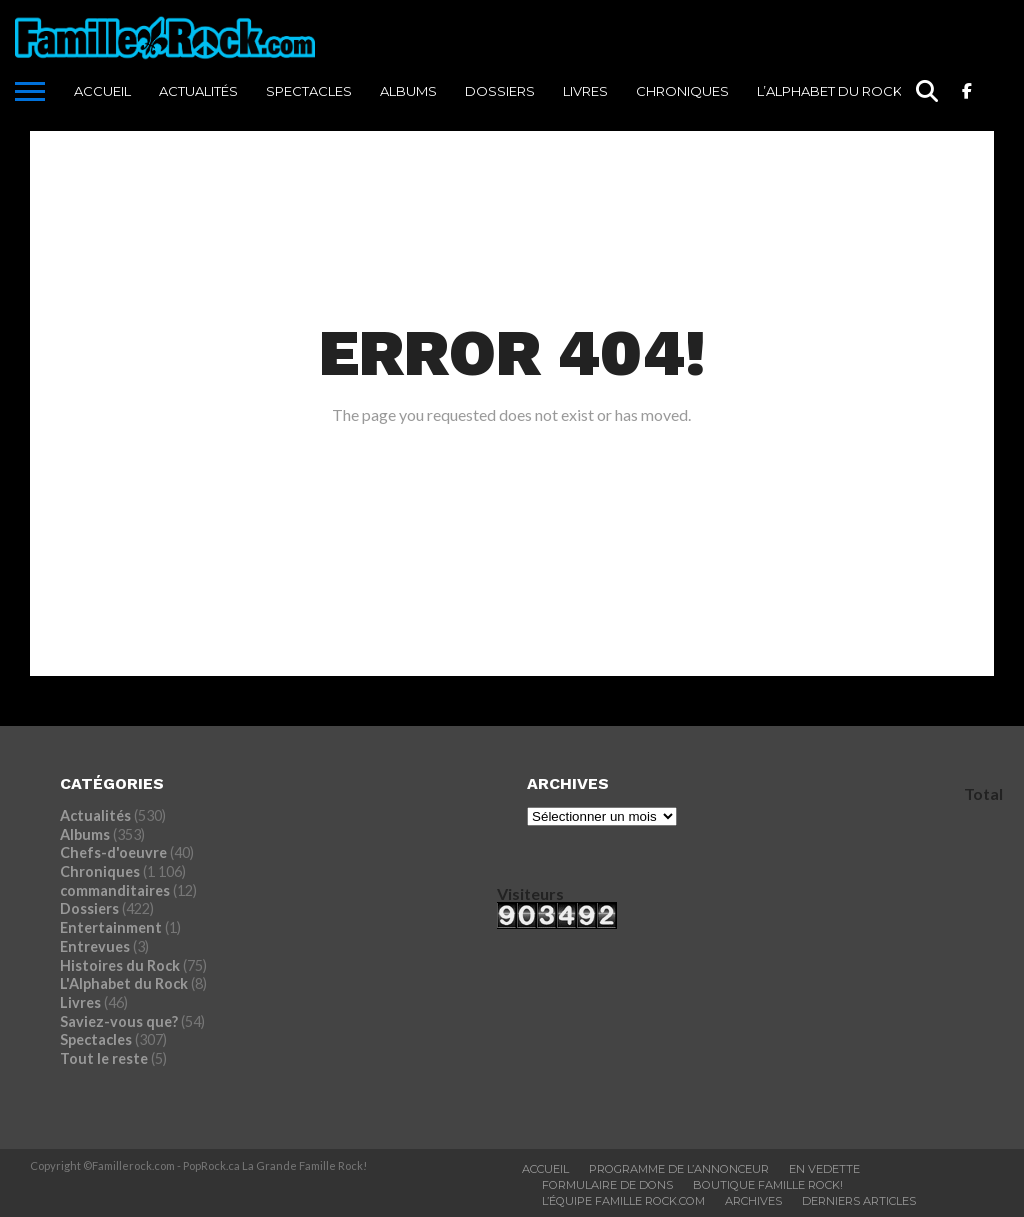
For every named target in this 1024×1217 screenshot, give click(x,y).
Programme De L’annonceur (679, 1169)
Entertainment (111, 927)
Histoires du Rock (120, 965)
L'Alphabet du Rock (124, 983)
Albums (408, 91)
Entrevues (95, 946)
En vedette (824, 1169)
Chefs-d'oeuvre (113, 852)
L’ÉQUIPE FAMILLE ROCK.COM (623, 1201)
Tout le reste (104, 1058)
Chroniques (682, 91)
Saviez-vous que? (119, 1021)
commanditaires (115, 890)
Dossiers (500, 91)
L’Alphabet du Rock (829, 91)
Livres (585, 91)
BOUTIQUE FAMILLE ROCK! (768, 1185)
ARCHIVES (753, 1201)
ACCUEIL (102, 91)
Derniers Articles (859, 1201)
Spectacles (309, 91)
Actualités (198, 91)
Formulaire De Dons (607, 1185)
